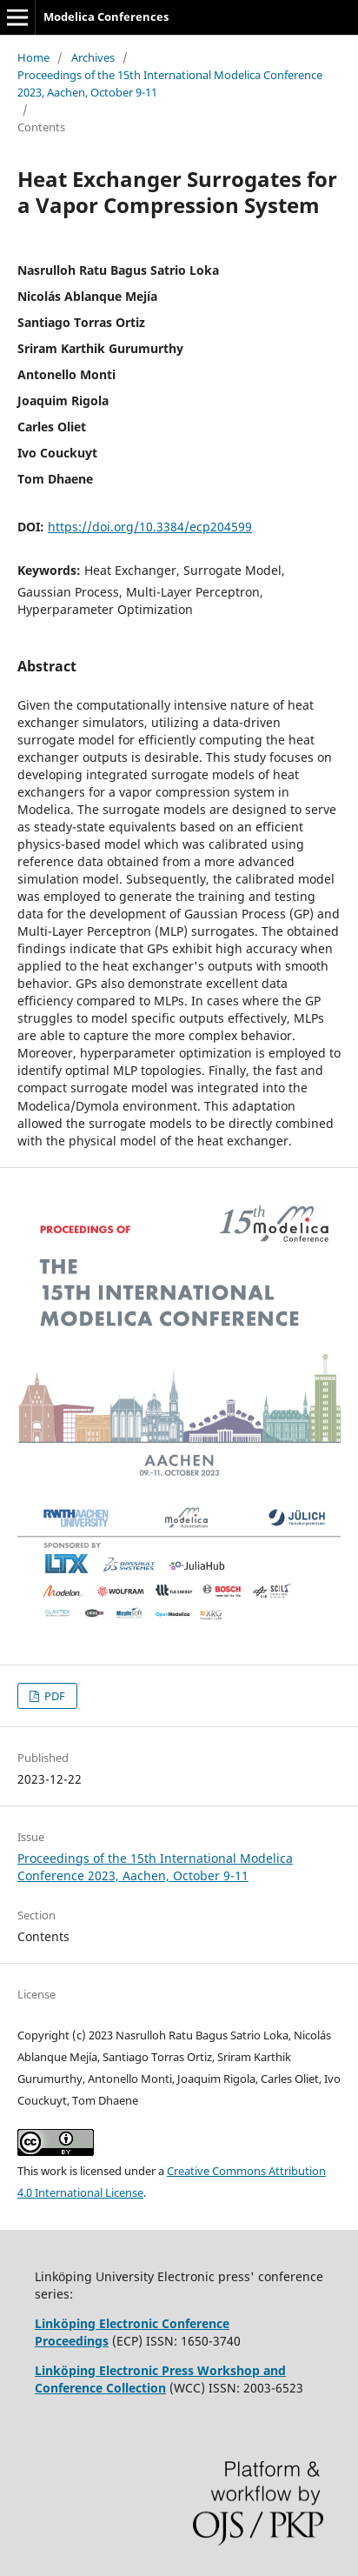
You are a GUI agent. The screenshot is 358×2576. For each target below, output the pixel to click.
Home (33, 57)
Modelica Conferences (106, 16)
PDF (53, 1696)
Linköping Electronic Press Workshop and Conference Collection (160, 2379)
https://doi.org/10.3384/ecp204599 (150, 526)
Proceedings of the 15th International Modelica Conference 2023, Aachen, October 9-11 (169, 83)
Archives (93, 57)
